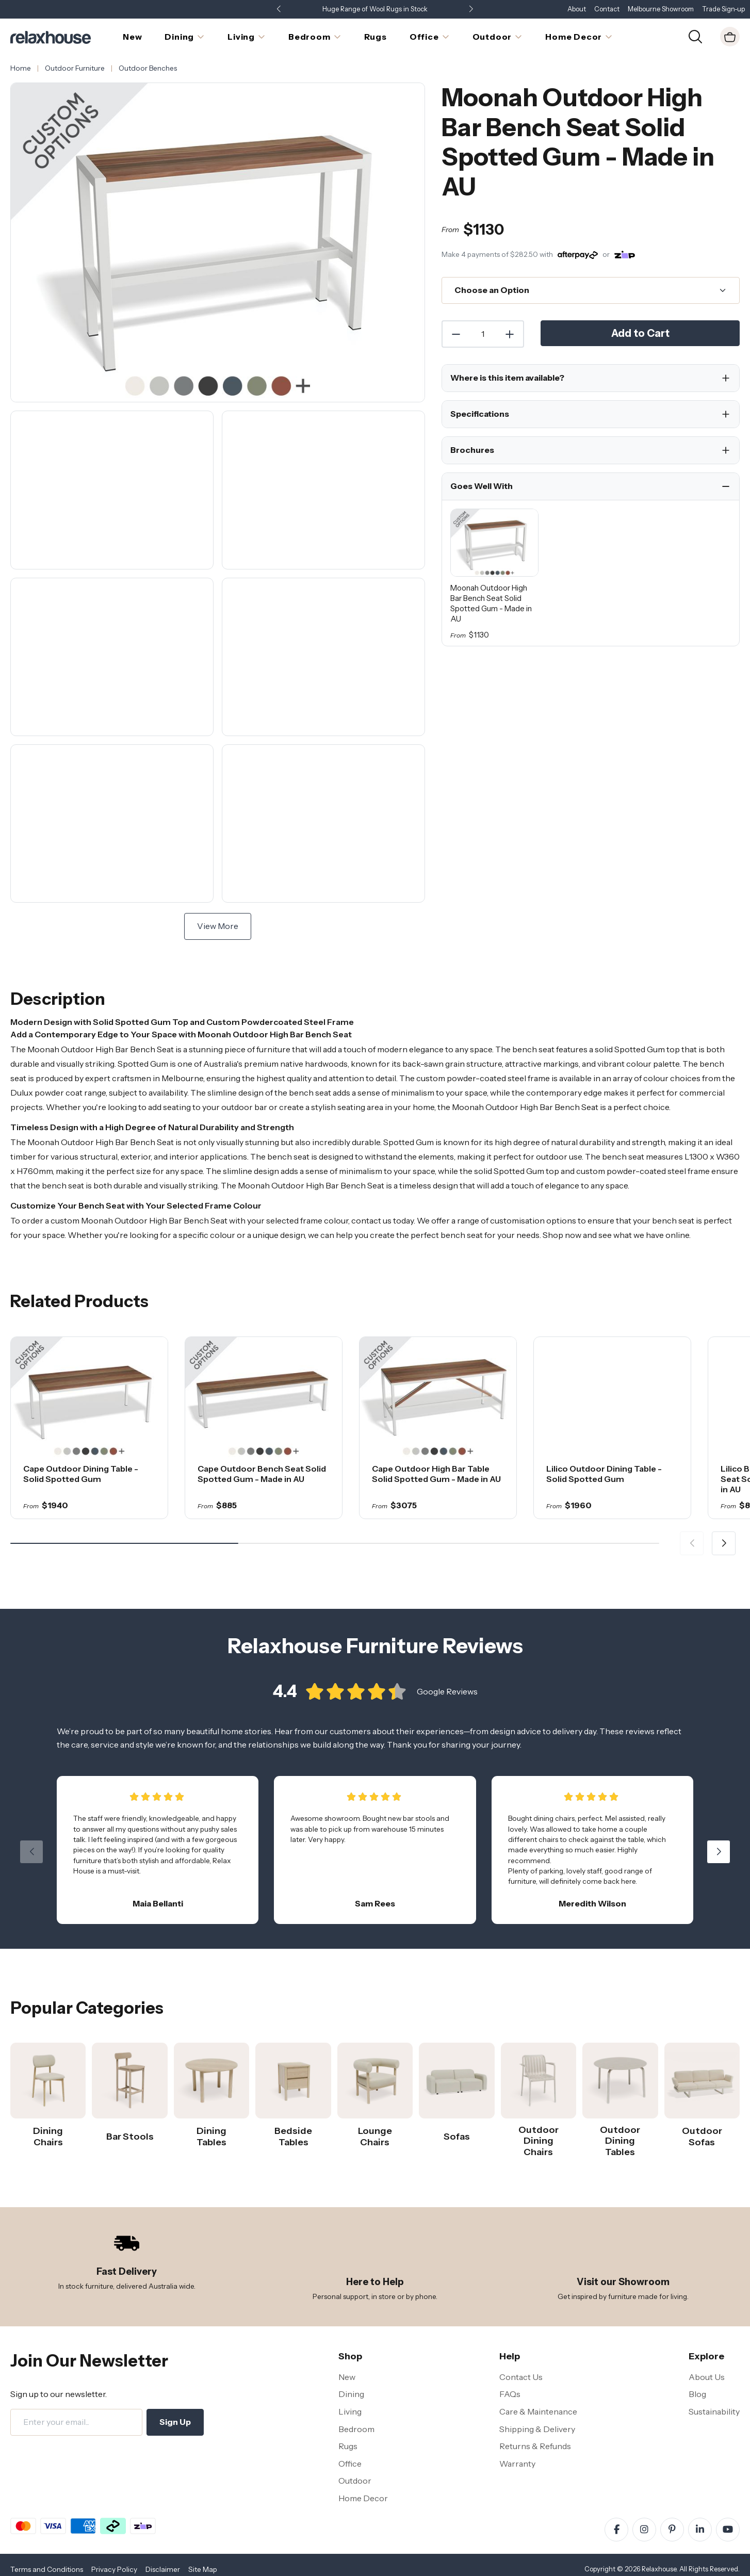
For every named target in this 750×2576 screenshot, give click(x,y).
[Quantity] (483, 334)
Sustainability (714, 2411)
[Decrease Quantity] (455, 334)
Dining (351, 2394)
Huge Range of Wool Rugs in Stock (375, 9)
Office (350, 2463)
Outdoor (354, 2480)
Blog (697, 2394)
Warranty (517, 2463)
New (346, 2377)
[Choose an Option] (591, 290)
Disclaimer (162, 2569)
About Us (707, 2377)
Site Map (202, 2569)
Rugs (347, 2446)
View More (217, 926)
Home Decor (363, 2498)
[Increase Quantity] (510, 334)
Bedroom (356, 2429)
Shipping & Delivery (537, 2429)
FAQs (509, 2394)
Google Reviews (447, 1699)
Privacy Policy (114, 2569)
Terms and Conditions (46, 2569)
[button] (471, 9)
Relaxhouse (659, 2569)
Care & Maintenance (538, 2411)
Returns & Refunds (535, 2446)
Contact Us (521, 2377)
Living (350, 2411)
